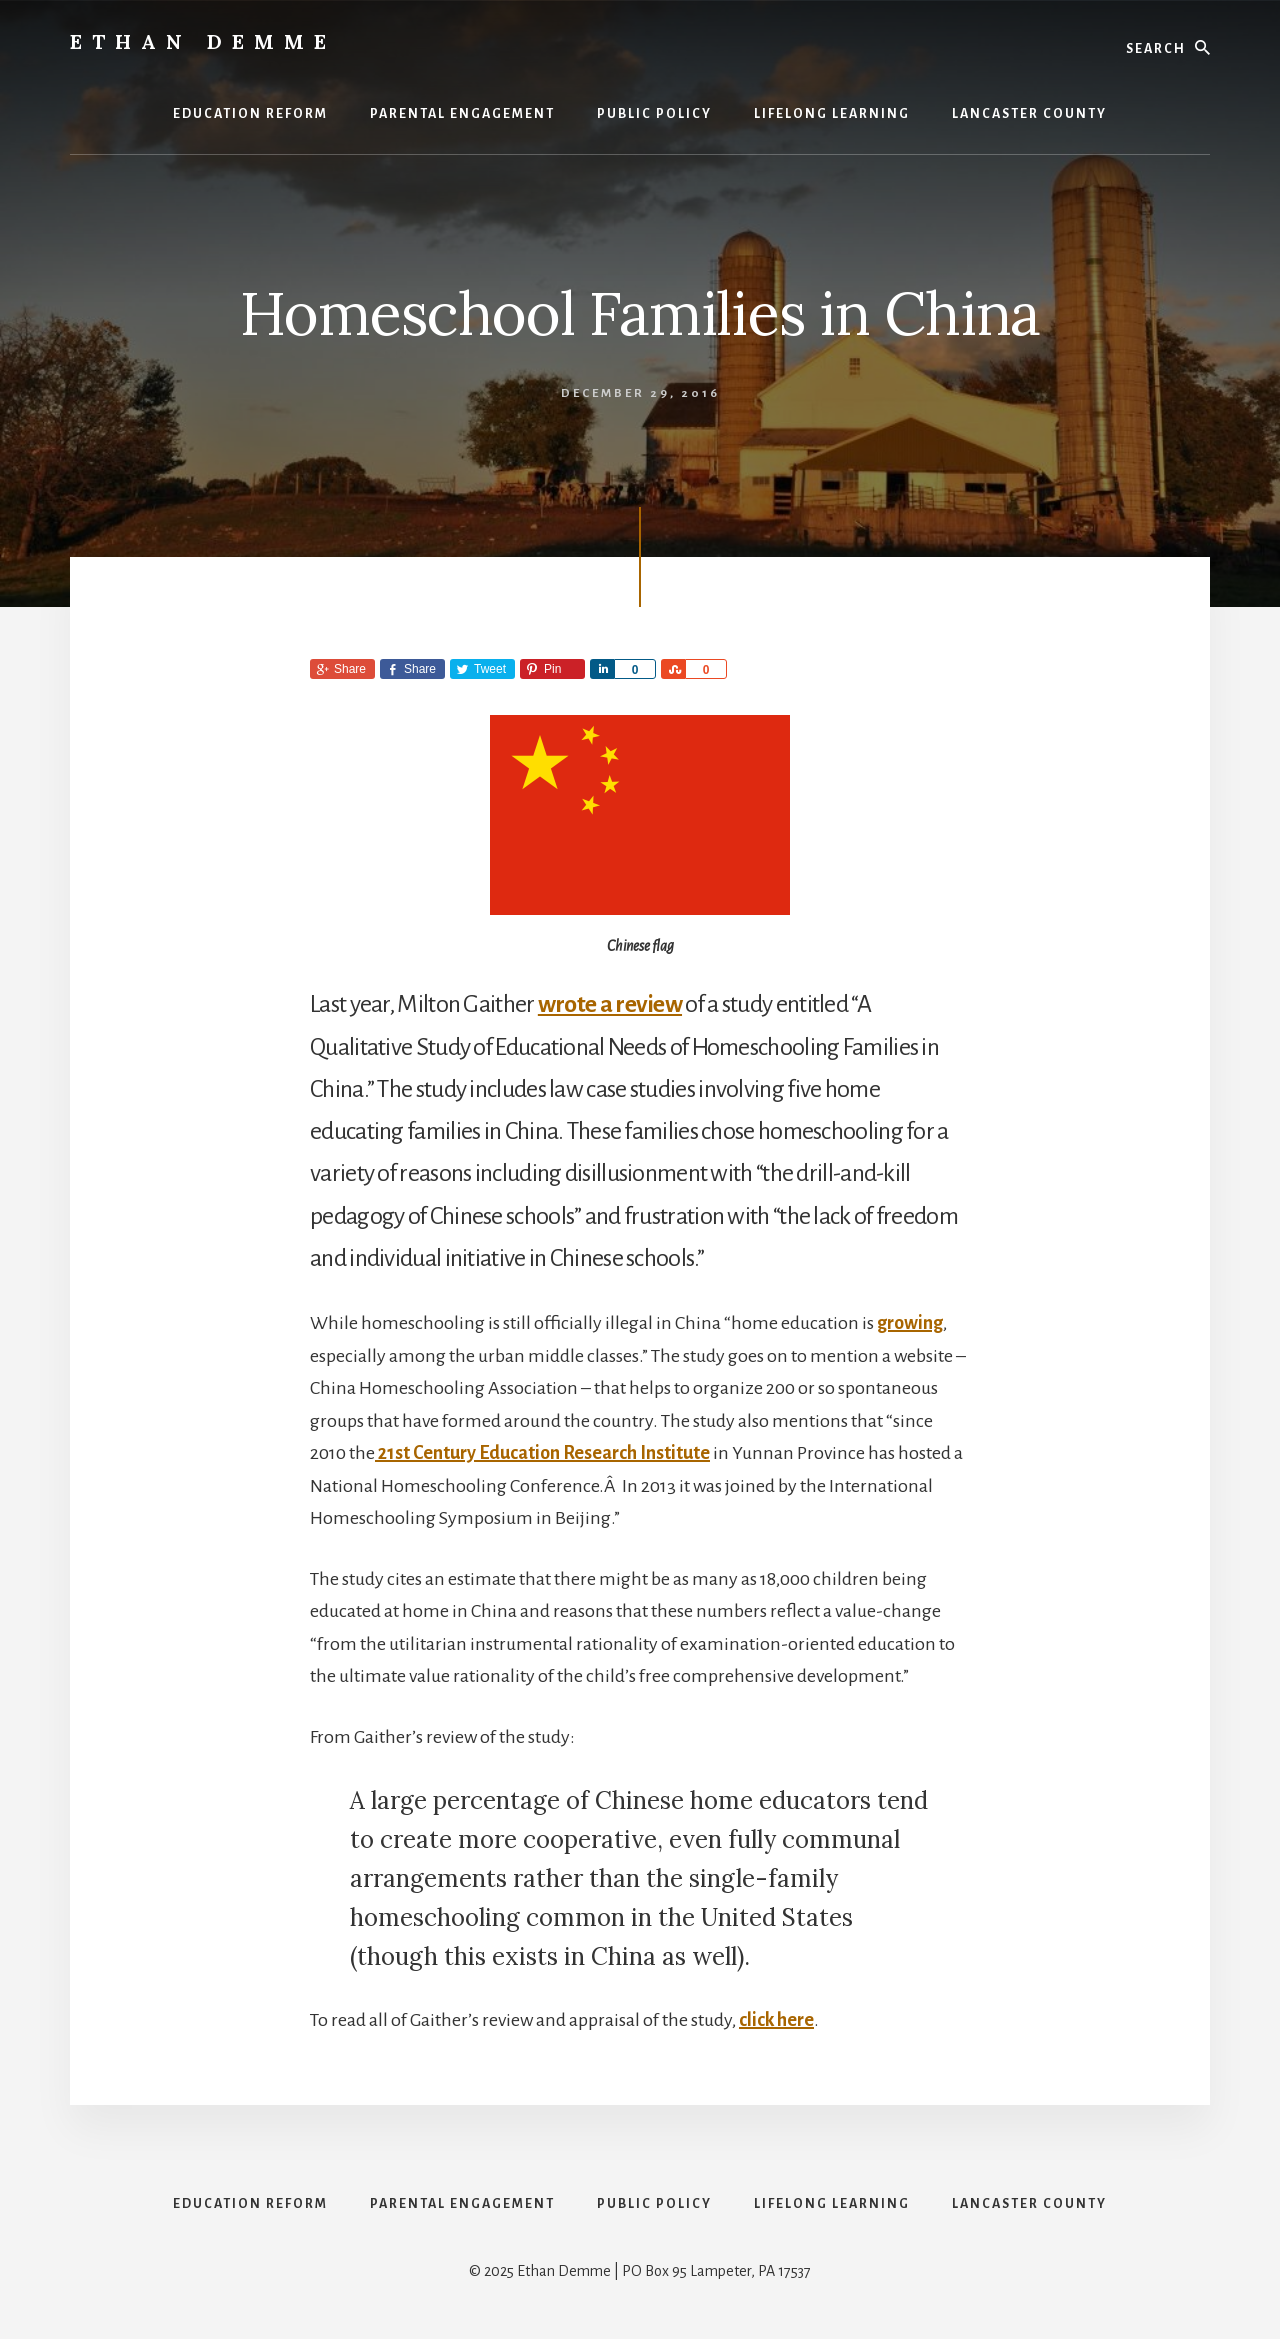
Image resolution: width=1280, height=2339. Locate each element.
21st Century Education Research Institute (542, 1453)
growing (910, 1323)
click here (776, 2020)
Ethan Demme (203, 41)
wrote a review (610, 1004)
